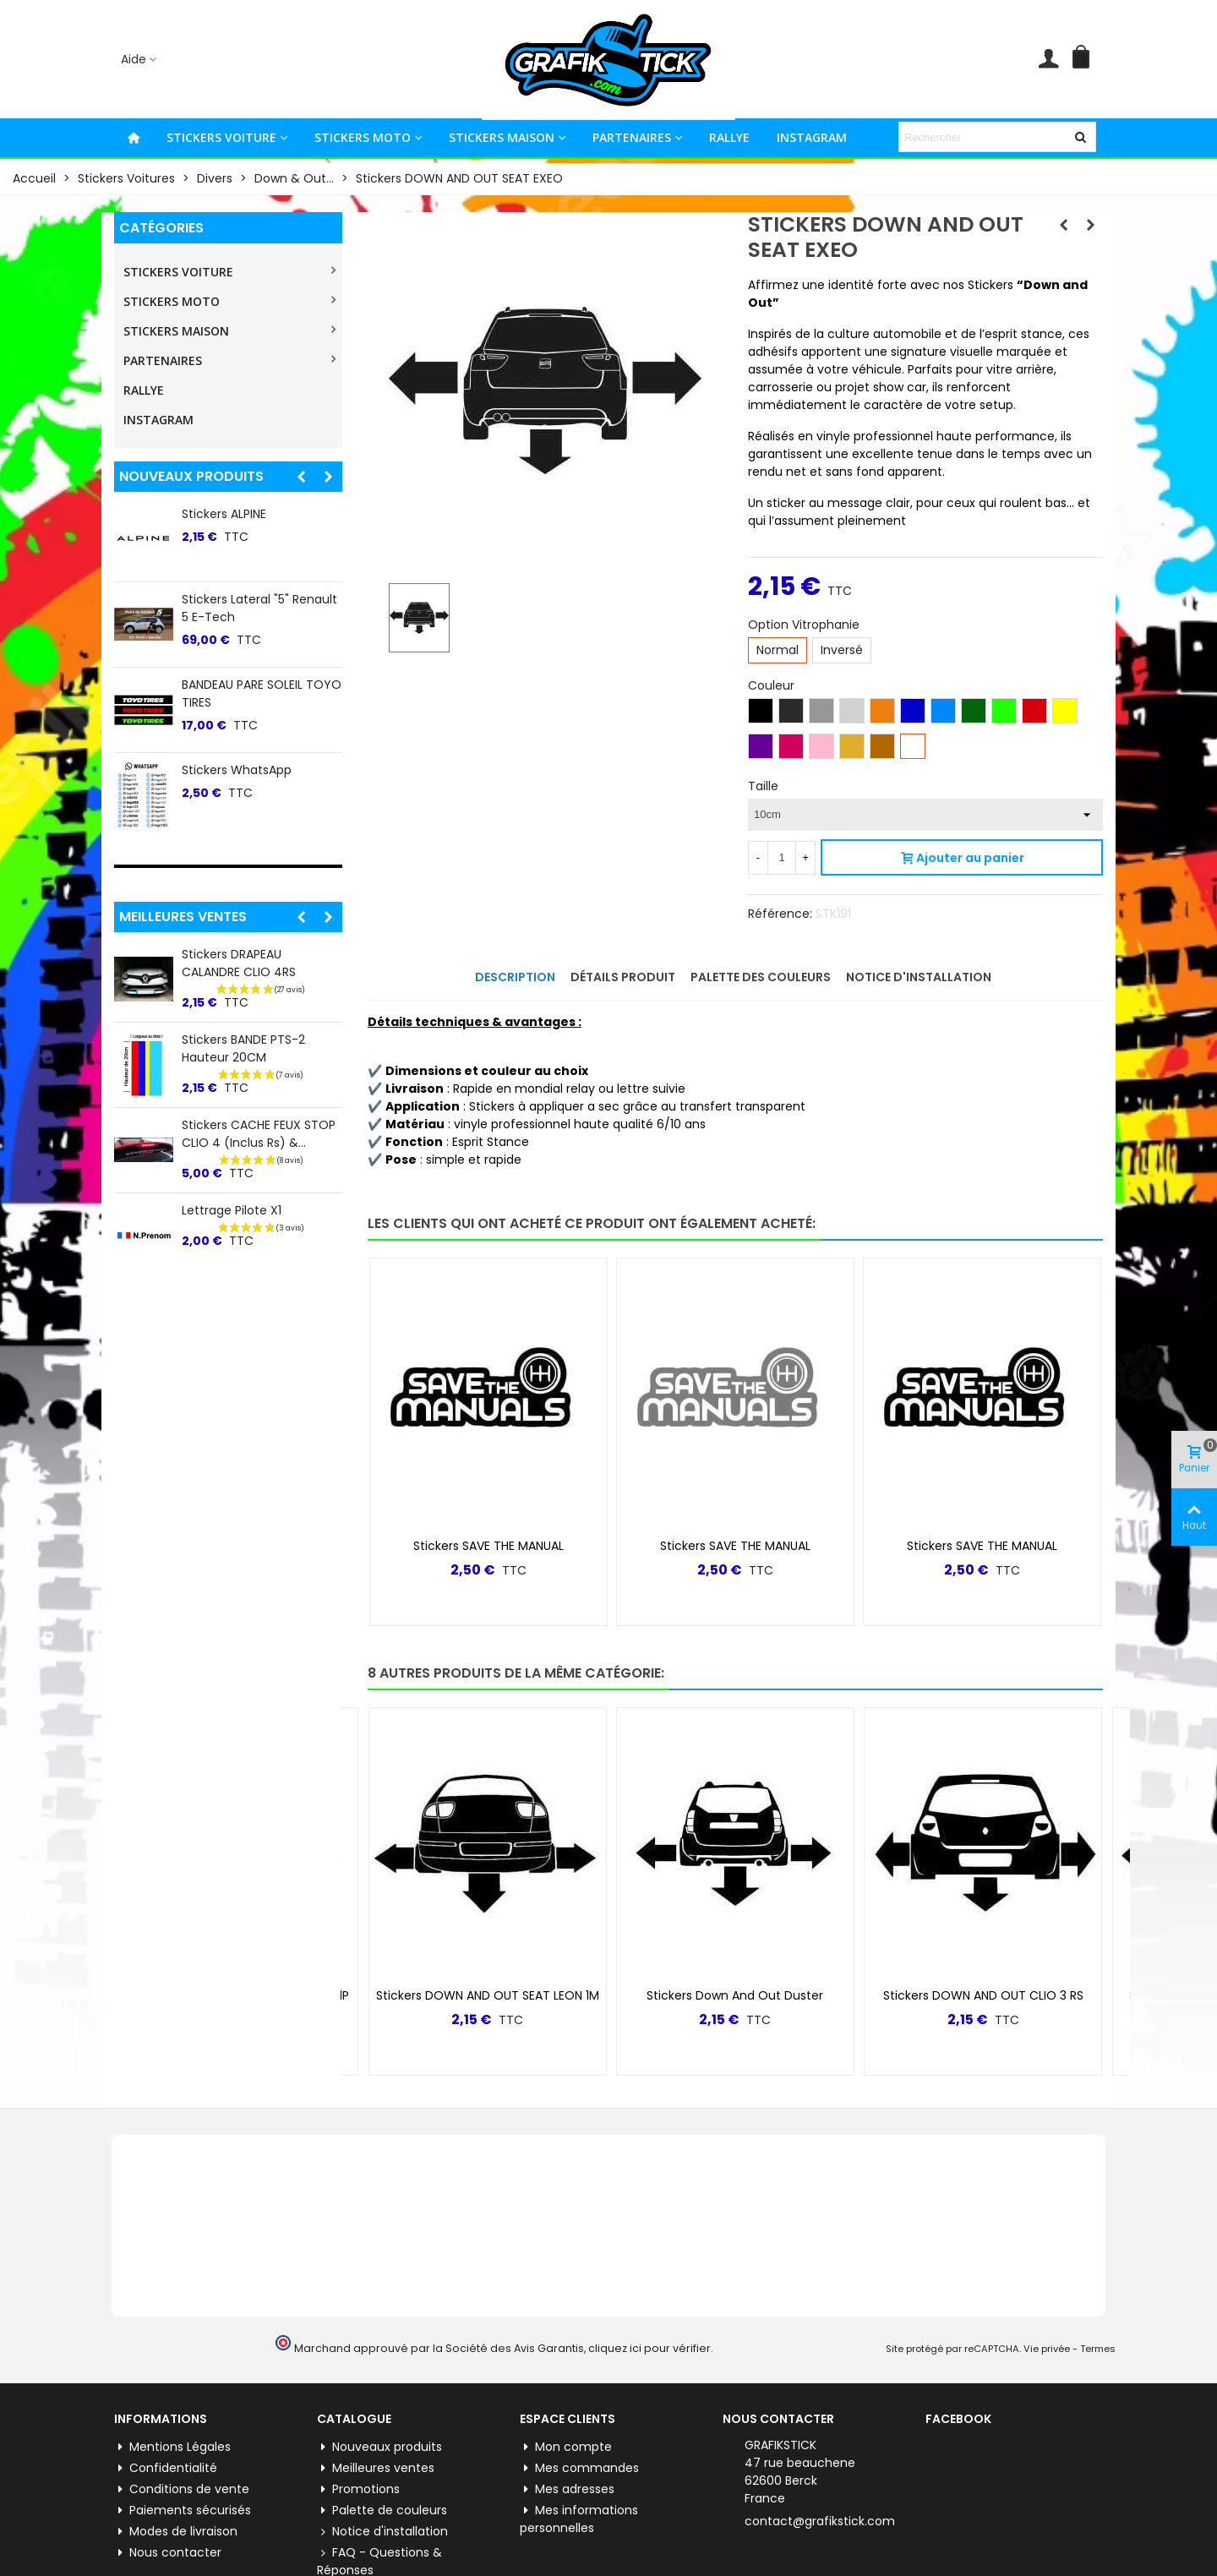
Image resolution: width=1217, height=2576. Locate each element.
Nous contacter (167, 2519)
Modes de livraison (175, 2498)
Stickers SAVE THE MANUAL (488, 1512)
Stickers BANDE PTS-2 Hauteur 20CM (243, 1048)
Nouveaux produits (191, 476)
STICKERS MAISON (501, 137)
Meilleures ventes (183, 916)
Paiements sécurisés (182, 2477)
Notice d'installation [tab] (918, 977)
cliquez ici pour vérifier (649, 2314)
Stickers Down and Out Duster (735, 1961)
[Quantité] (781, 858)
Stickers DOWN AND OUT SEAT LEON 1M (487, 1961)
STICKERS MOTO (362, 137)
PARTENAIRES (631, 137)
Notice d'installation (382, 2498)
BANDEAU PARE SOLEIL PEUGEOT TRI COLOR (242, 693)
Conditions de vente (181, 2455)
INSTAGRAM (812, 137)
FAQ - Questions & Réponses (379, 2527)
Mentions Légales (172, 2413)
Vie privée (1046, 2315)
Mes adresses (567, 2455)
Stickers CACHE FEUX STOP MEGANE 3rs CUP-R (259, 522)
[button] (301, 476)
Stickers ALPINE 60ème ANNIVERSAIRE (247, 778)
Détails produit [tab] (622, 977)
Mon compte (566, 2413)
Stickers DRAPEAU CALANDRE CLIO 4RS (239, 963)
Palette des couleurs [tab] (760, 977)
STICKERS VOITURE (221, 137)
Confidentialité (165, 2434)
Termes (1098, 2315)
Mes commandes (579, 2434)
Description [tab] (515, 977)
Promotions (358, 2455)
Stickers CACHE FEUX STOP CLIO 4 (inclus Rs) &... (259, 1133)
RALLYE (729, 137)
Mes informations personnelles (579, 2485)
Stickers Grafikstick (237, 599)
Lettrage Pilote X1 (231, 1210)
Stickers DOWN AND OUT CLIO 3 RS (983, 1961)
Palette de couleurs (382, 2477)
